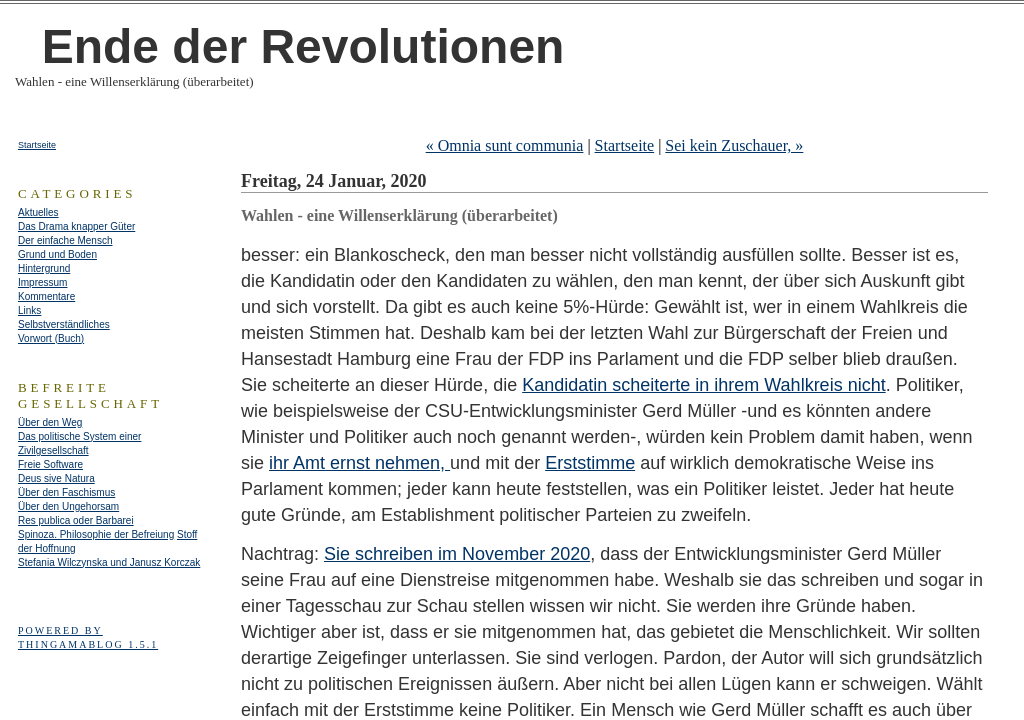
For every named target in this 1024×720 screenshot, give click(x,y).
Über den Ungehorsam (68, 506)
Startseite (625, 145)
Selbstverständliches (64, 324)
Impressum (42, 282)
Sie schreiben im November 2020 (457, 554)
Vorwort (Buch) (51, 338)
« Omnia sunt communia (505, 145)
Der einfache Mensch (65, 240)
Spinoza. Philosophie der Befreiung (96, 534)
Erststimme (590, 463)
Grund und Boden (57, 254)
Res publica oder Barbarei (76, 520)
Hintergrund (44, 268)
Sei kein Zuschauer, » (734, 145)
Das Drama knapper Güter (76, 226)
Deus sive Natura (56, 478)
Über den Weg (50, 422)
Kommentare (46, 296)
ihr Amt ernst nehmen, (359, 463)
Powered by (60, 630)
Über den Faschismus (66, 492)
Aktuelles (38, 212)
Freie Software (50, 464)
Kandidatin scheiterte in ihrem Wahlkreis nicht (704, 385)
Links (29, 310)
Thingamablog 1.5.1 (88, 644)
